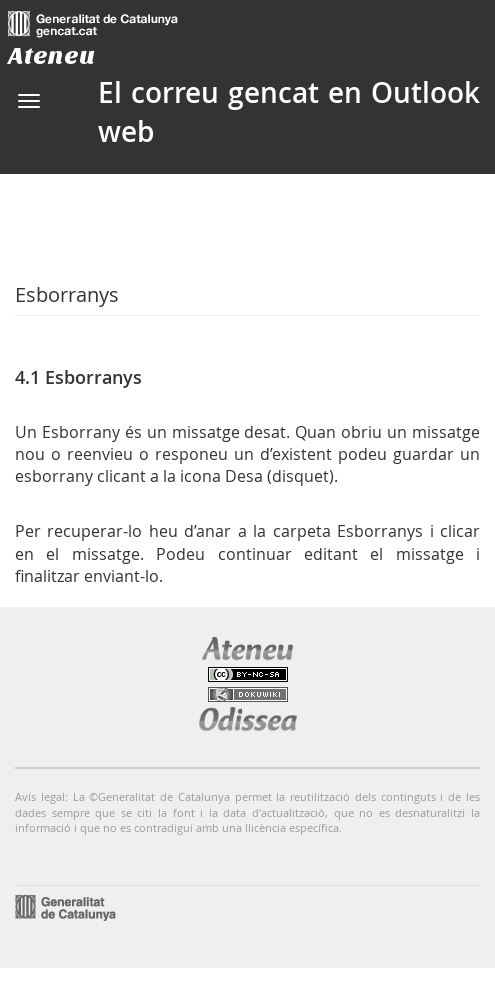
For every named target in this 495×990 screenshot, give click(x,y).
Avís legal (40, 796)
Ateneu (51, 55)
